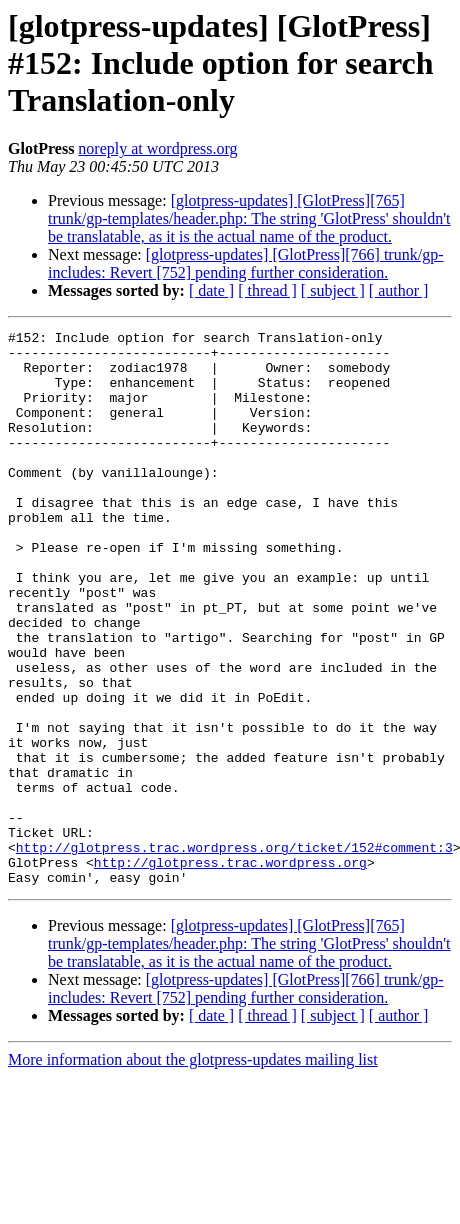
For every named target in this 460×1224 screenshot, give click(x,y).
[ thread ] (267, 290)
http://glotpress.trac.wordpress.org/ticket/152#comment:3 (234, 952)
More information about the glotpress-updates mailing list (193, 1170)
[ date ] (211, 290)
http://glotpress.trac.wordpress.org (230, 970)
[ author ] (399, 290)
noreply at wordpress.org (157, 148)
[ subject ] (333, 290)
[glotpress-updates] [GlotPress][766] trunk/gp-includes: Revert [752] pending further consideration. (245, 263)
